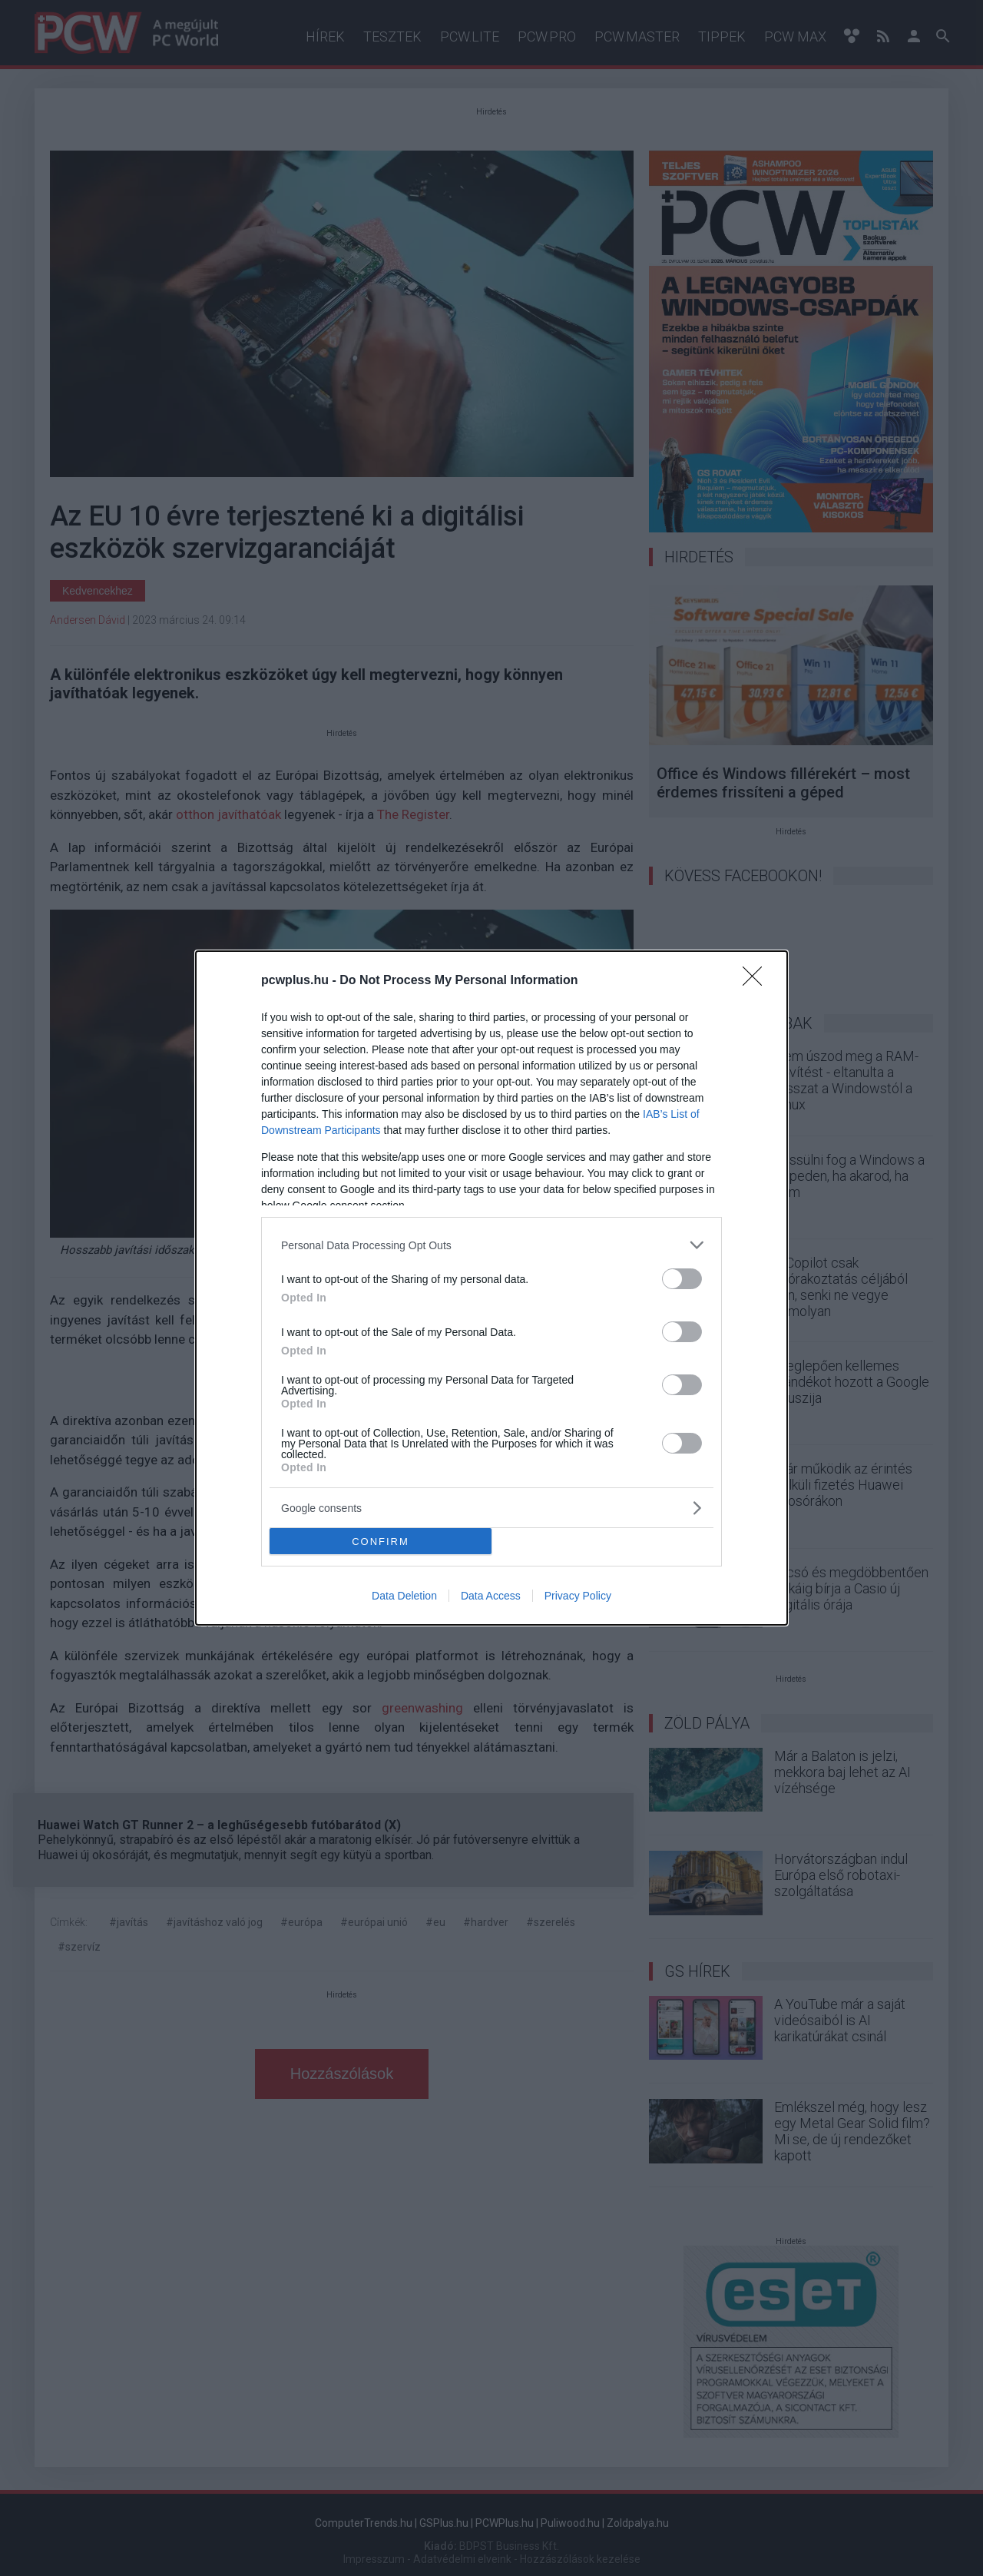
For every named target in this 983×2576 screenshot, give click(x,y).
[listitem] (491, 1245)
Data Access (491, 1596)
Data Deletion (404, 1596)
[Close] (757, 981)
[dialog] (491, 1288)
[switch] (682, 1278)
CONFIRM (380, 1541)
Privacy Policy (577, 1596)
